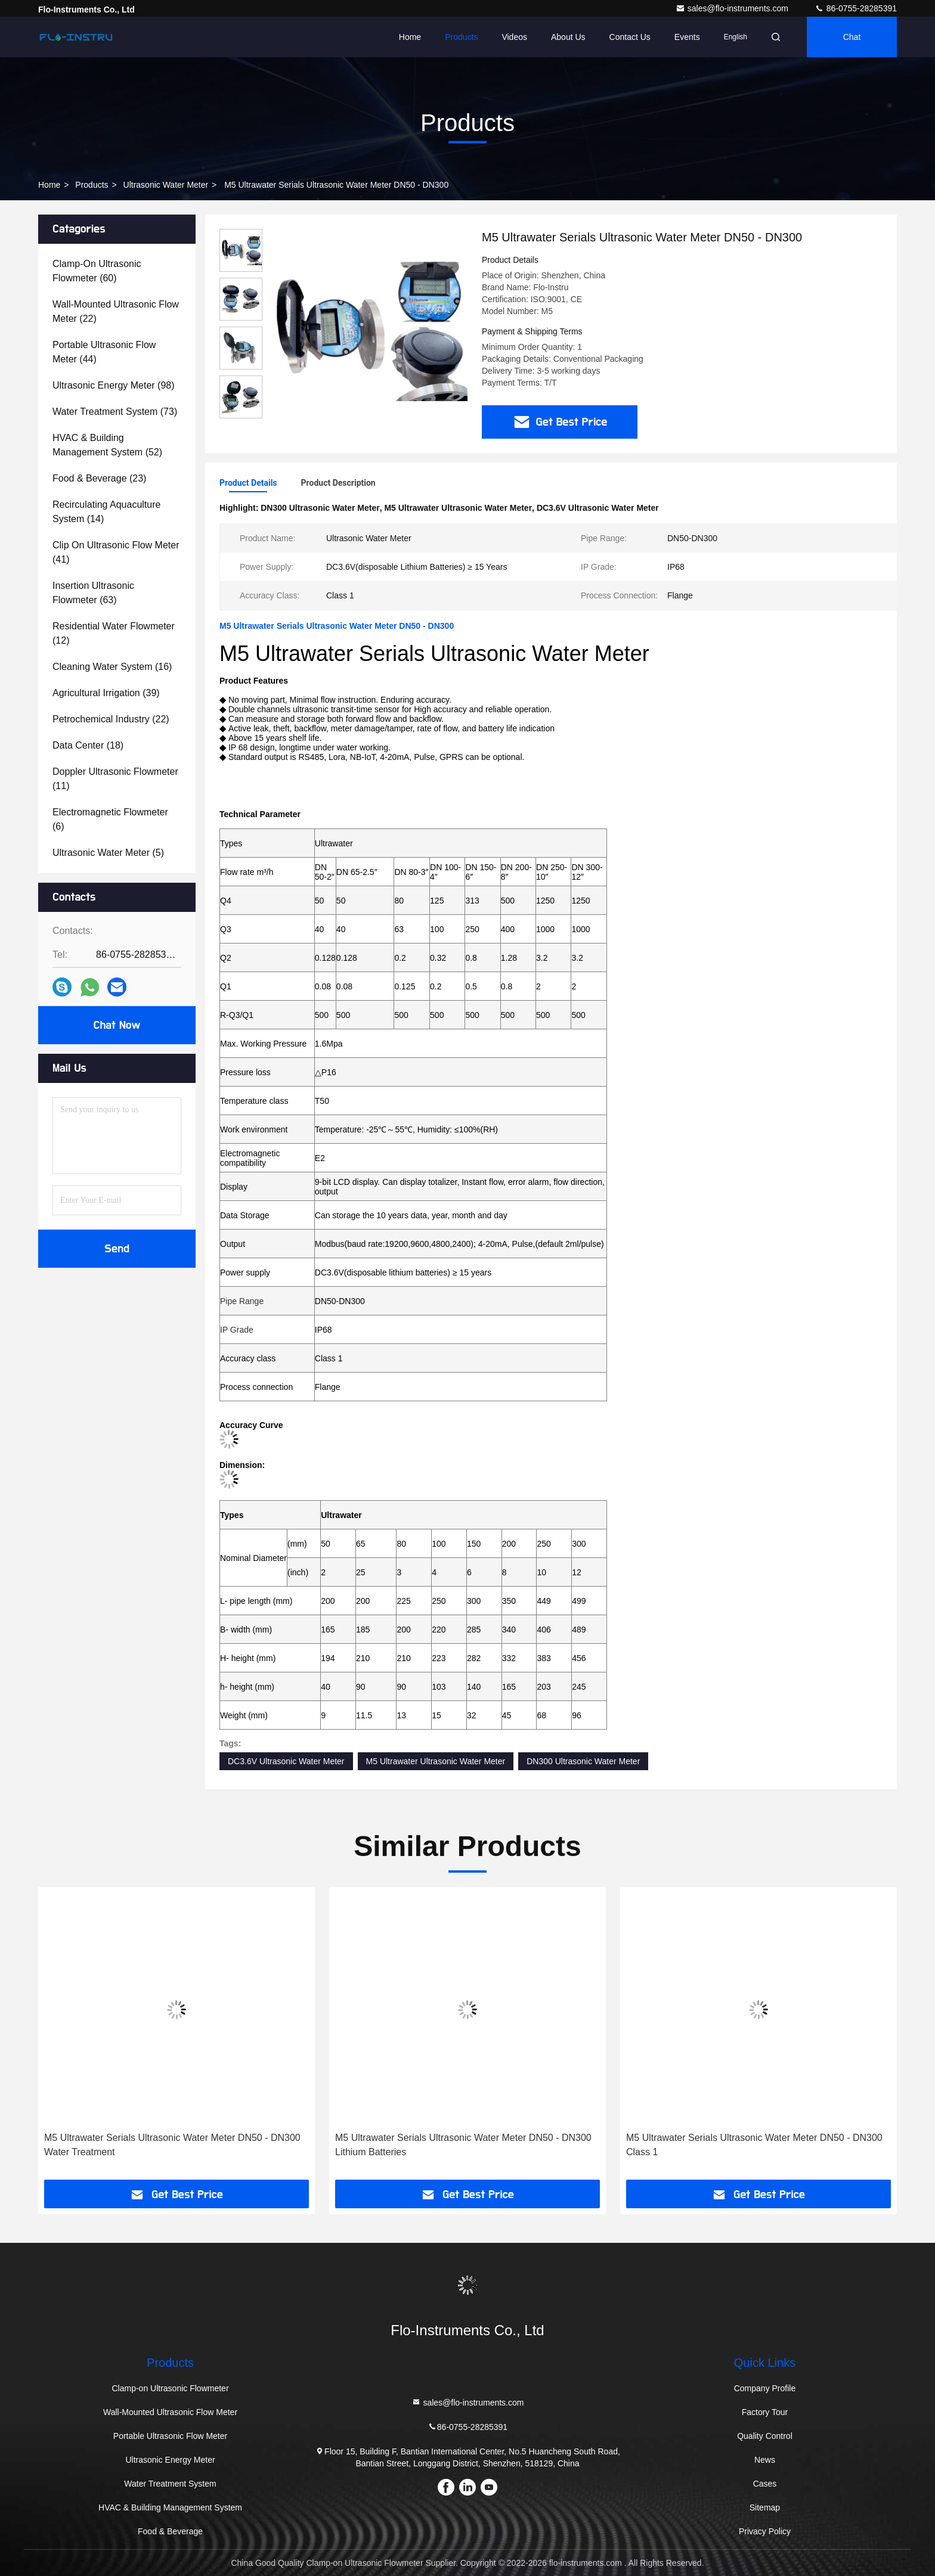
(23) (99, 478)
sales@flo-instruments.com (733, 8)
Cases (765, 2483)
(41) (115, 552)
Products (461, 37)
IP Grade (236, 1329)
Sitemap (765, 2507)
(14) (106, 511)
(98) (113, 385)
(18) (87, 745)
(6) (110, 819)
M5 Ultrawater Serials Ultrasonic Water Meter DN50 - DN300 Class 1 (754, 2145)
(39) (106, 693)
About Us (568, 37)
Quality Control (764, 2436)
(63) (93, 593)
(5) (108, 853)
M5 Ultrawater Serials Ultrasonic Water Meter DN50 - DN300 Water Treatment (172, 2145)
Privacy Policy (765, 2531)
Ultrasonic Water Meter (166, 185)
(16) (112, 667)
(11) (115, 778)
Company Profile (765, 2388)
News (764, 2460)
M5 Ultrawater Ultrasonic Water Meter (436, 1761)
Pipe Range (242, 1301)
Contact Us (630, 37)
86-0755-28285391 (856, 8)
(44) (104, 352)
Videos (514, 37)
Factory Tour (765, 2412)
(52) (107, 445)
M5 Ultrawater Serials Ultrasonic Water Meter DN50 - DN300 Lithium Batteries (463, 2145)
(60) (96, 271)
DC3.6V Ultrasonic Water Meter (286, 1761)
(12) (113, 633)
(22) (115, 311)
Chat (852, 37)
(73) (114, 411)
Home (410, 37)
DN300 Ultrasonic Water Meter (583, 1761)
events (687, 37)
